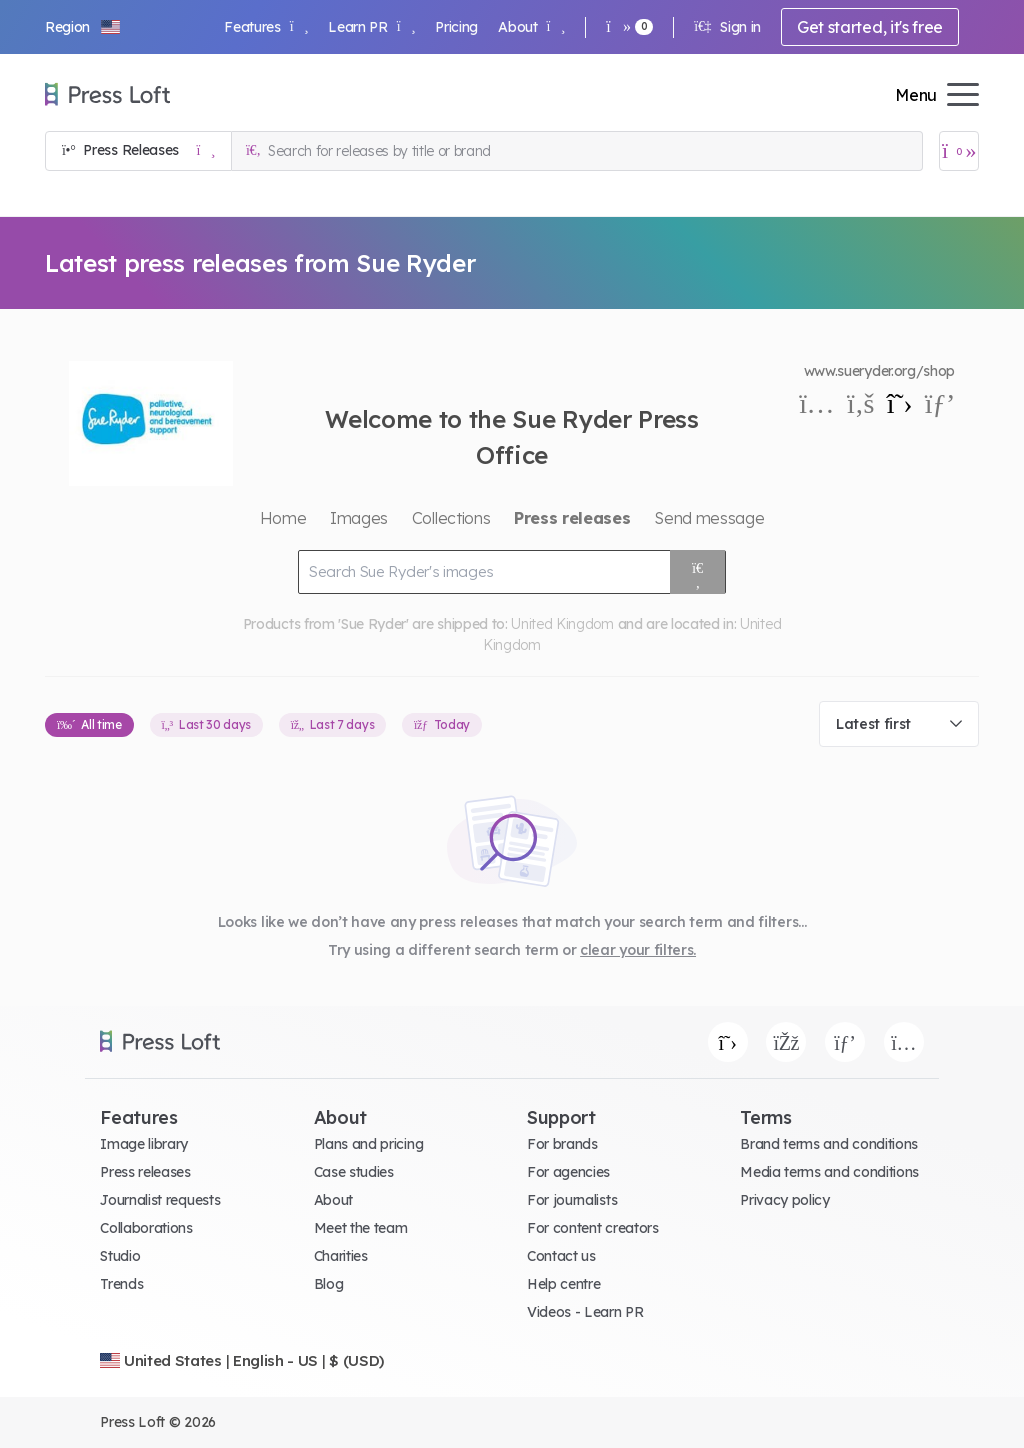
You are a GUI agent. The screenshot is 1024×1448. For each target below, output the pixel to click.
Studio (120, 1256)
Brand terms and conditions (829, 1144)
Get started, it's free (870, 27)
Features (266, 27)
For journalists (572, 1200)
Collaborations (146, 1228)
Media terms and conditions (829, 1172)
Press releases (145, 1172)
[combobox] (899, 724)
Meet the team (361, 1228)
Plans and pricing (369, 1144)
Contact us (561, 1256)
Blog (329, 1284)
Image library (144, 1144)
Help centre (563, 1284)
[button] (84, 27)
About (531, 27)
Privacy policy (785, 1200)
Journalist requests (160, 1200)
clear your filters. (638, 950)
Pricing (456, 27)
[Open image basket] (959, 151)
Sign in (727, 27)
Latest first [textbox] (873, 724)
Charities (341, 1256)
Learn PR (371, 27)
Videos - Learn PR (585, 1312)
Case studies (354, 1172)
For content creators (593, 1228)
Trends (121, 1284)
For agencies (568, 1172)
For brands (562, 1144)
